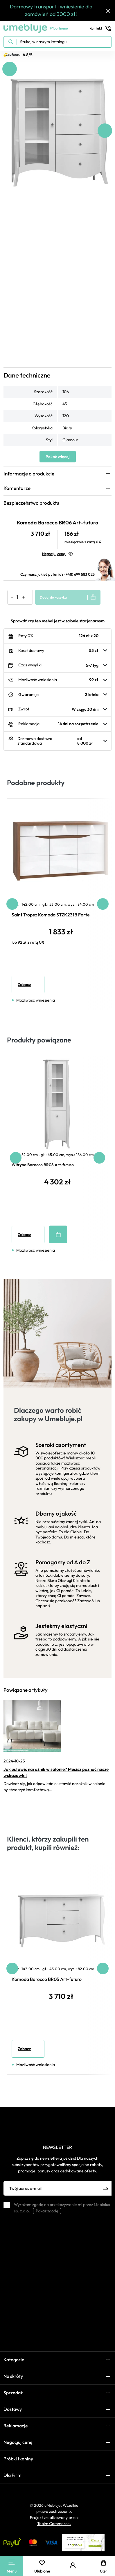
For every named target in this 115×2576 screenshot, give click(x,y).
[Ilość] (17, 597)
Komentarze (16, 488)
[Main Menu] (11, 2562)
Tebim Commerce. (54, 2523)
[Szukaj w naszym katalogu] (57, 42)
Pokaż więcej (58, 456)
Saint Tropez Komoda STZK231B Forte (51, 915)
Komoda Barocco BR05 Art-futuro (47, 1979)
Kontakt (100, 28)
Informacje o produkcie (28, 474)
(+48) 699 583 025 (79, 574)
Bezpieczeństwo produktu (31, 503)
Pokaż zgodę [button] (47, 2211)
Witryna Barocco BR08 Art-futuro (43, 1164)
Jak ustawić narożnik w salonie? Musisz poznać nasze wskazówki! (56, 1772)
